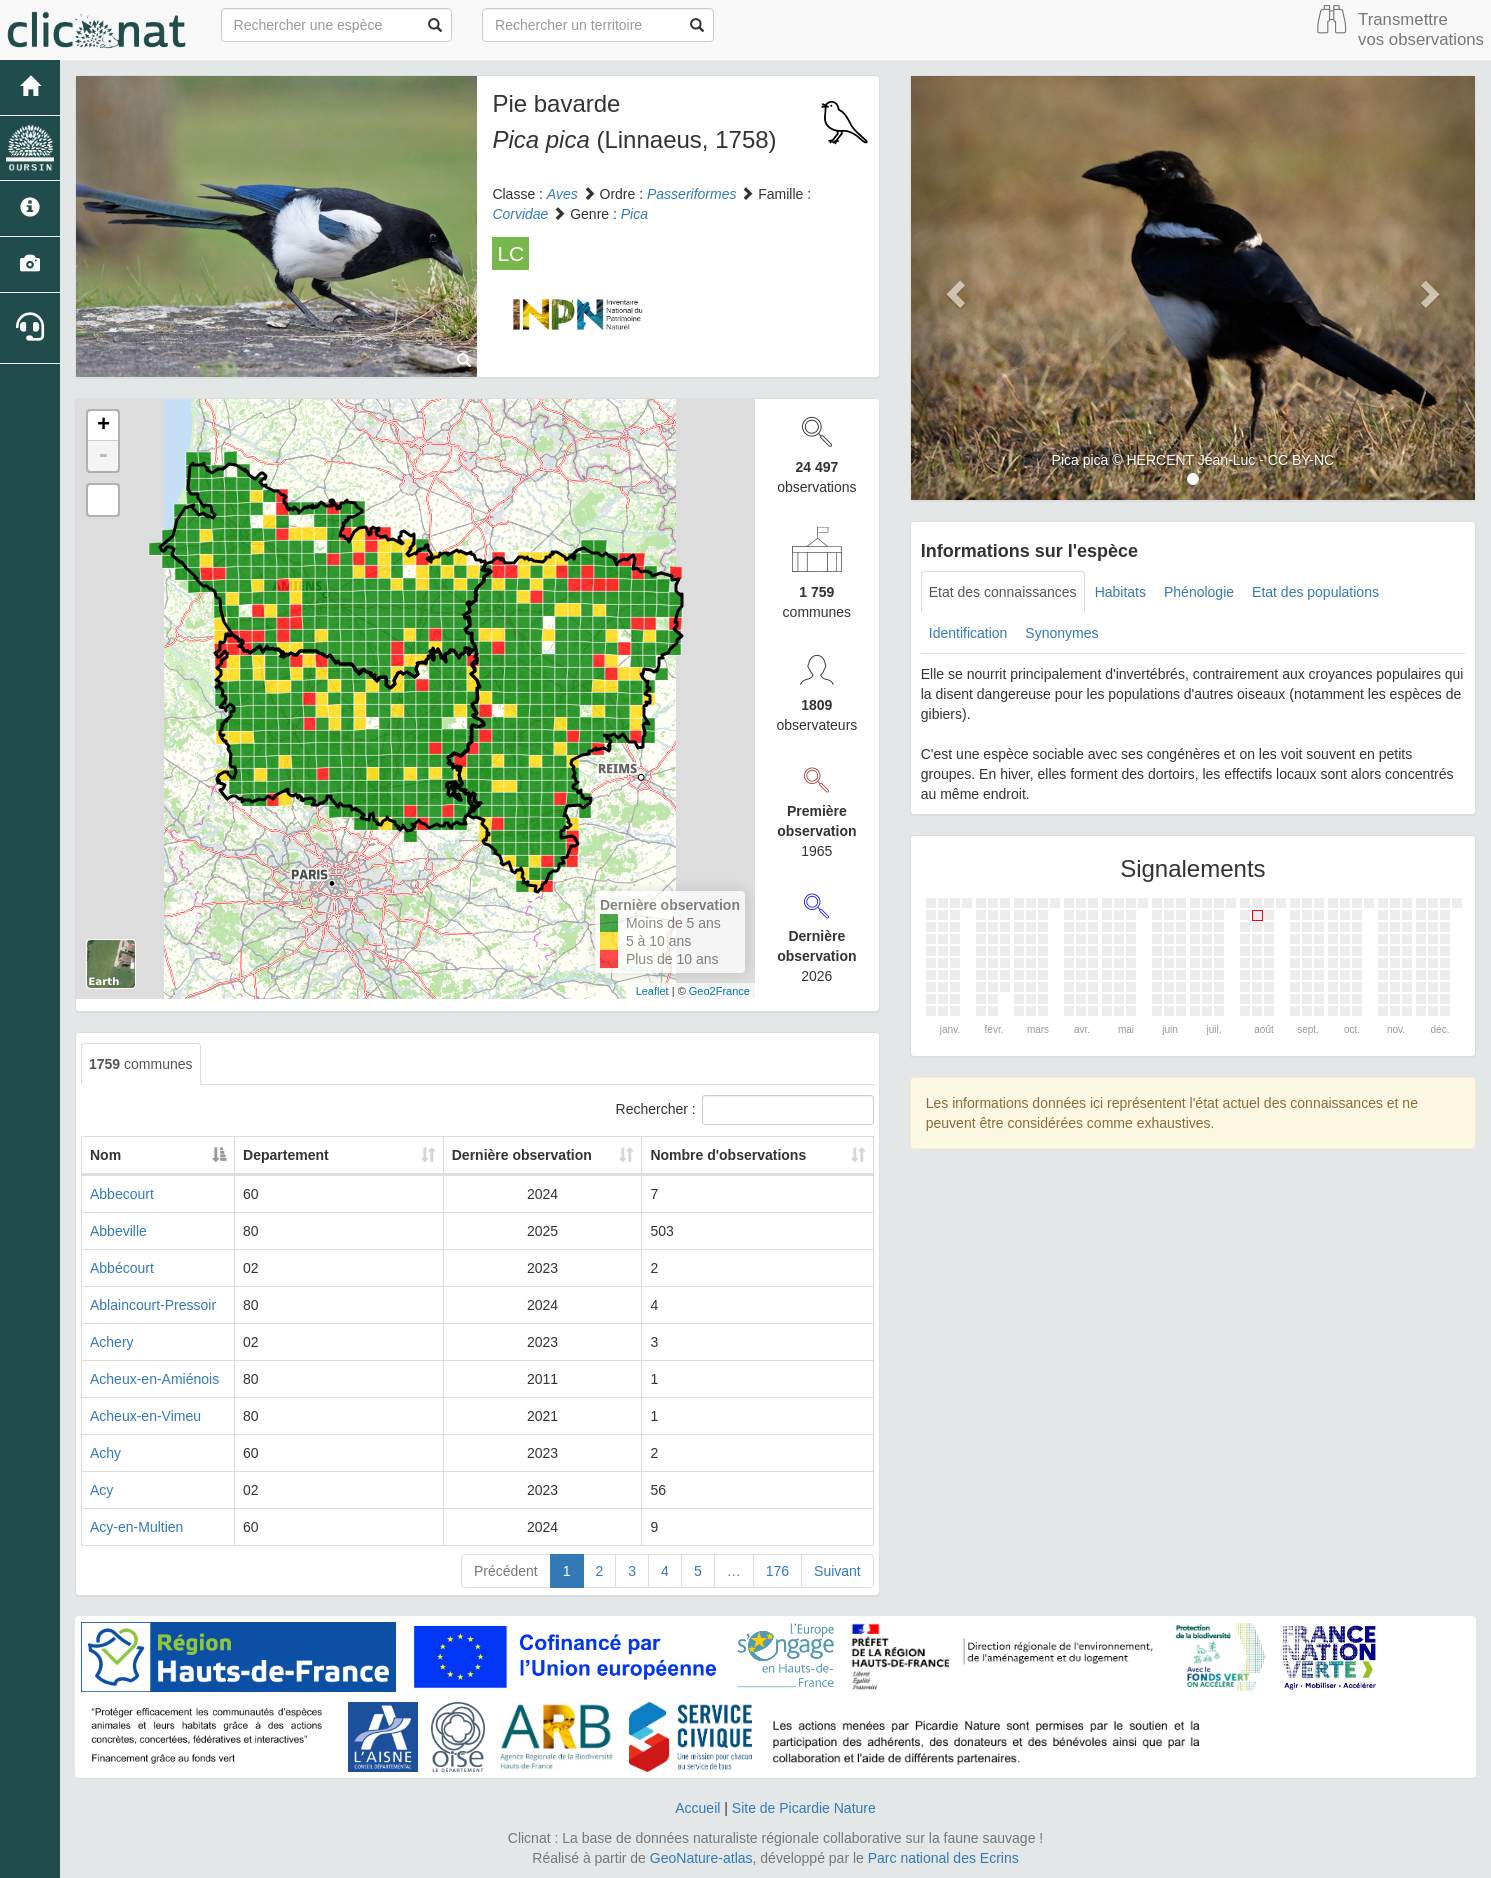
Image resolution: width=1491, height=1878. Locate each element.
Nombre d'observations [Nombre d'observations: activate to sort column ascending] (754, 1155)
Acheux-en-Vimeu (145, 1416)
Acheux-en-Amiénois (154, 1379)
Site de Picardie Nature (804, 1808)
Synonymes (1061, 633)
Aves (562, 194)
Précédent (506, 1571)
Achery (112, 1342)
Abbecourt (122, 1194)
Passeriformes (691, 194)
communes (141, 1064)
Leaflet (652, 991)
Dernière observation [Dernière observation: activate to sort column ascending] (557, 1155)
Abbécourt (122, 1268)
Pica (634, 214)
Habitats (1120, 592)
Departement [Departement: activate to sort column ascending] (396, 1155)
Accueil (697, 1808)
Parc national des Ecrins (943, 1858)
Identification (968, 633)
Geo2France (719, 991)
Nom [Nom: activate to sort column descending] (105, 1155)
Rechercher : (745, 1110)
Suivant (837, 1571)
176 (777, 1571)
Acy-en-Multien (136, 1527)
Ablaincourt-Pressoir (153, 1305)
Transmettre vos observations (1421, 29)
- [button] (103, 456)
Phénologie (1199, 592)
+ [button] (103, 426)
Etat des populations (1315, 592)
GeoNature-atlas (701, 1858)
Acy (101, 1490)
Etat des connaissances (1003, 592)
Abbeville (118, 1231)
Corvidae (520, 214)
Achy (105, 1453)
